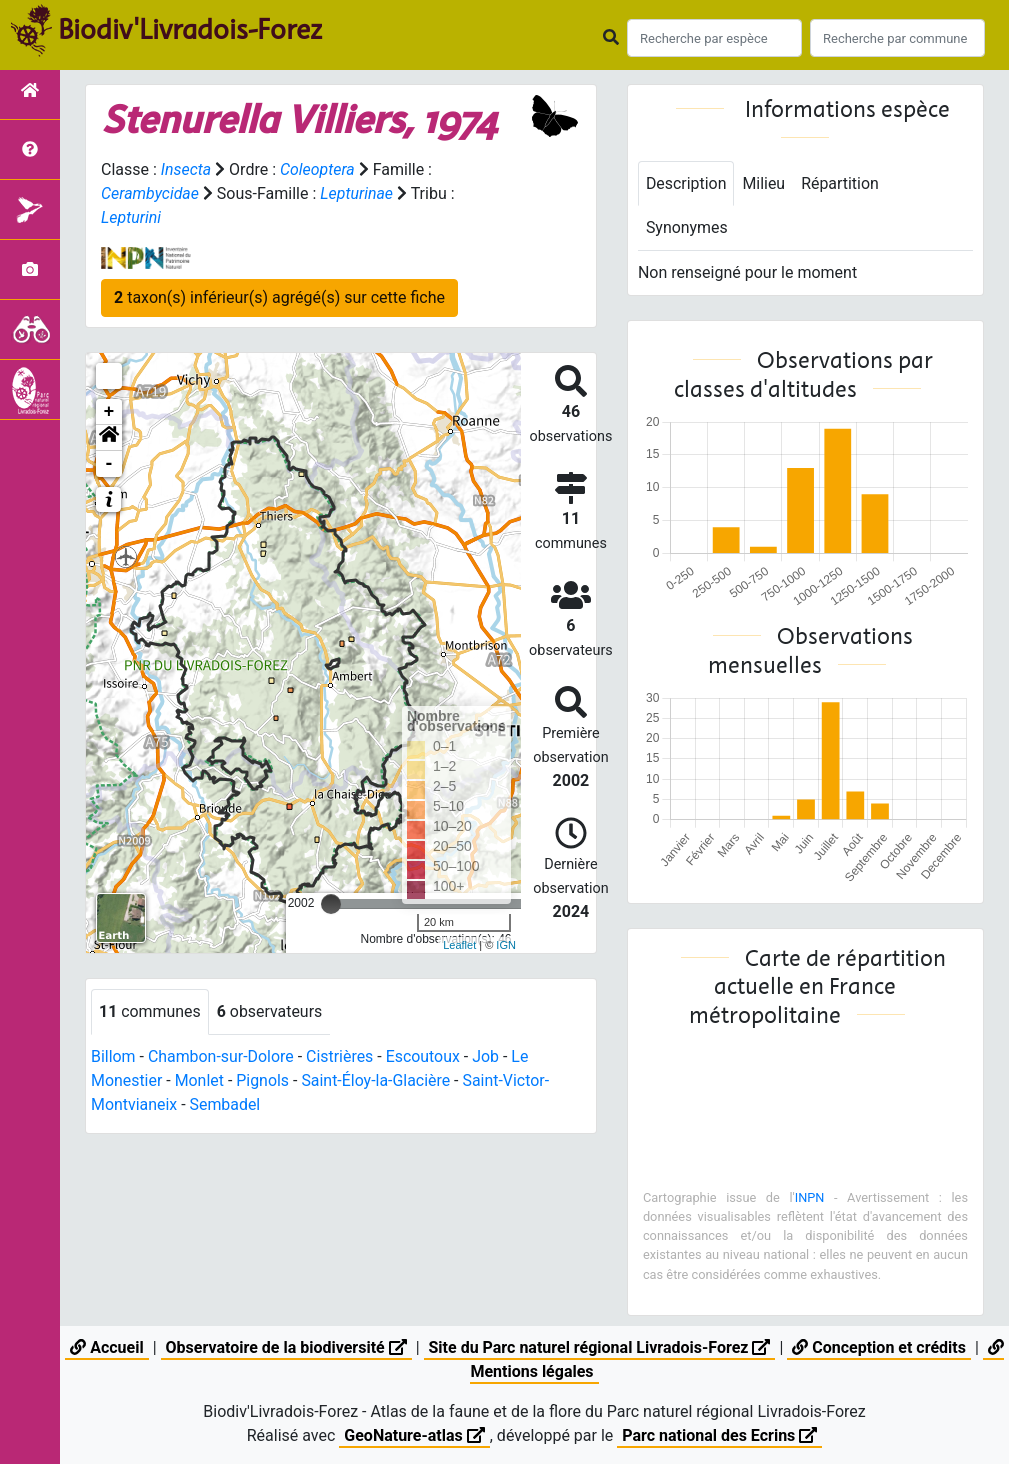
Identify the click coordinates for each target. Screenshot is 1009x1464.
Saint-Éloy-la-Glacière (377, 1080)
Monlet (200, 1080)
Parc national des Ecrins (719, 1435)
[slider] (331, 904)
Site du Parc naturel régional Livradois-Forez (600, 1347)
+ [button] (109, 412)
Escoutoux (424, 1056)
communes (150, 1011)
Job (487, 1056)
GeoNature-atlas (414, 1435)
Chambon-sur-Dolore (221, 1056)
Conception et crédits (879, 1347)
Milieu (764, 183)
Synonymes (687, 228)
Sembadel (225, 1104)
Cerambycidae (150, 193)
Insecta (186, 169)
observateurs (270, 1011)
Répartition (841, 183)
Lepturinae (357, 193)
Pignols (263, 1080)
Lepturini (131, 217)
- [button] (109, 464)
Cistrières (341, 1056)
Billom (113, 1056)
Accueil (106, 1347)
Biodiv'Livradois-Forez (190, 29)
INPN (810, 1197)
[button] (109, 438)
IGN (506, 945)
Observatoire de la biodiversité (286, 1347)
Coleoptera (317, 169)
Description (686, 183)
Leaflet (459, 945)
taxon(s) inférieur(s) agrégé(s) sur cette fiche (279, 297)
